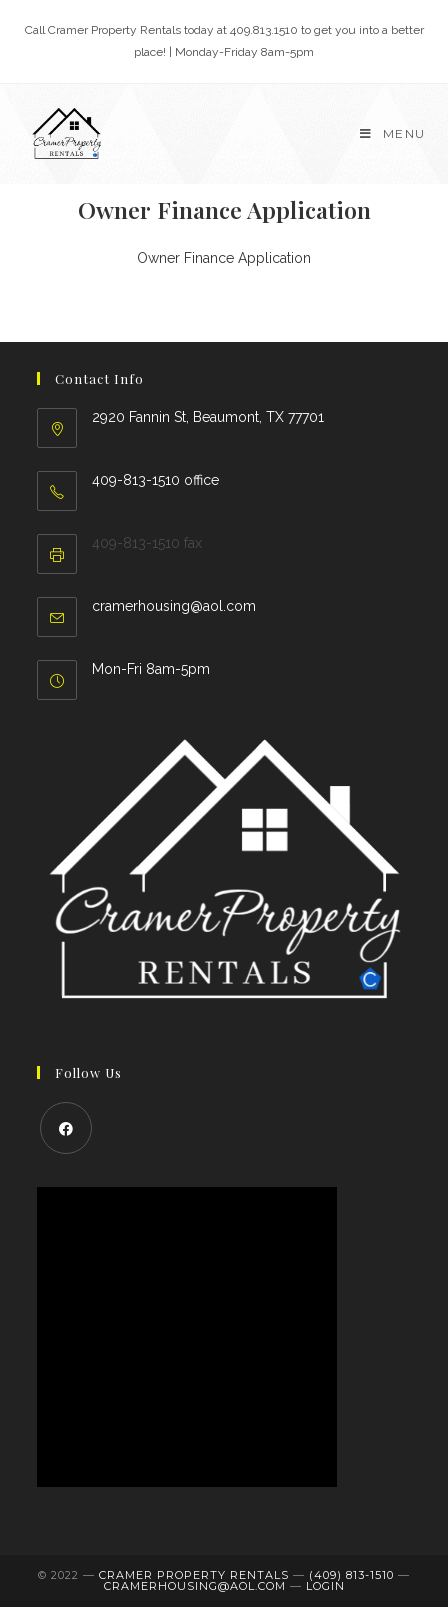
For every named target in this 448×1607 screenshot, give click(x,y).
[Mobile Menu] (392, 133)
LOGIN (325, 1586)
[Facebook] (66, 1128)
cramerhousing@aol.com (174, 606)
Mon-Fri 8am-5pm (151, 669)
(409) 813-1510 (351, 1575)
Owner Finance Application (224, 258)
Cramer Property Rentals (194, 1575)
